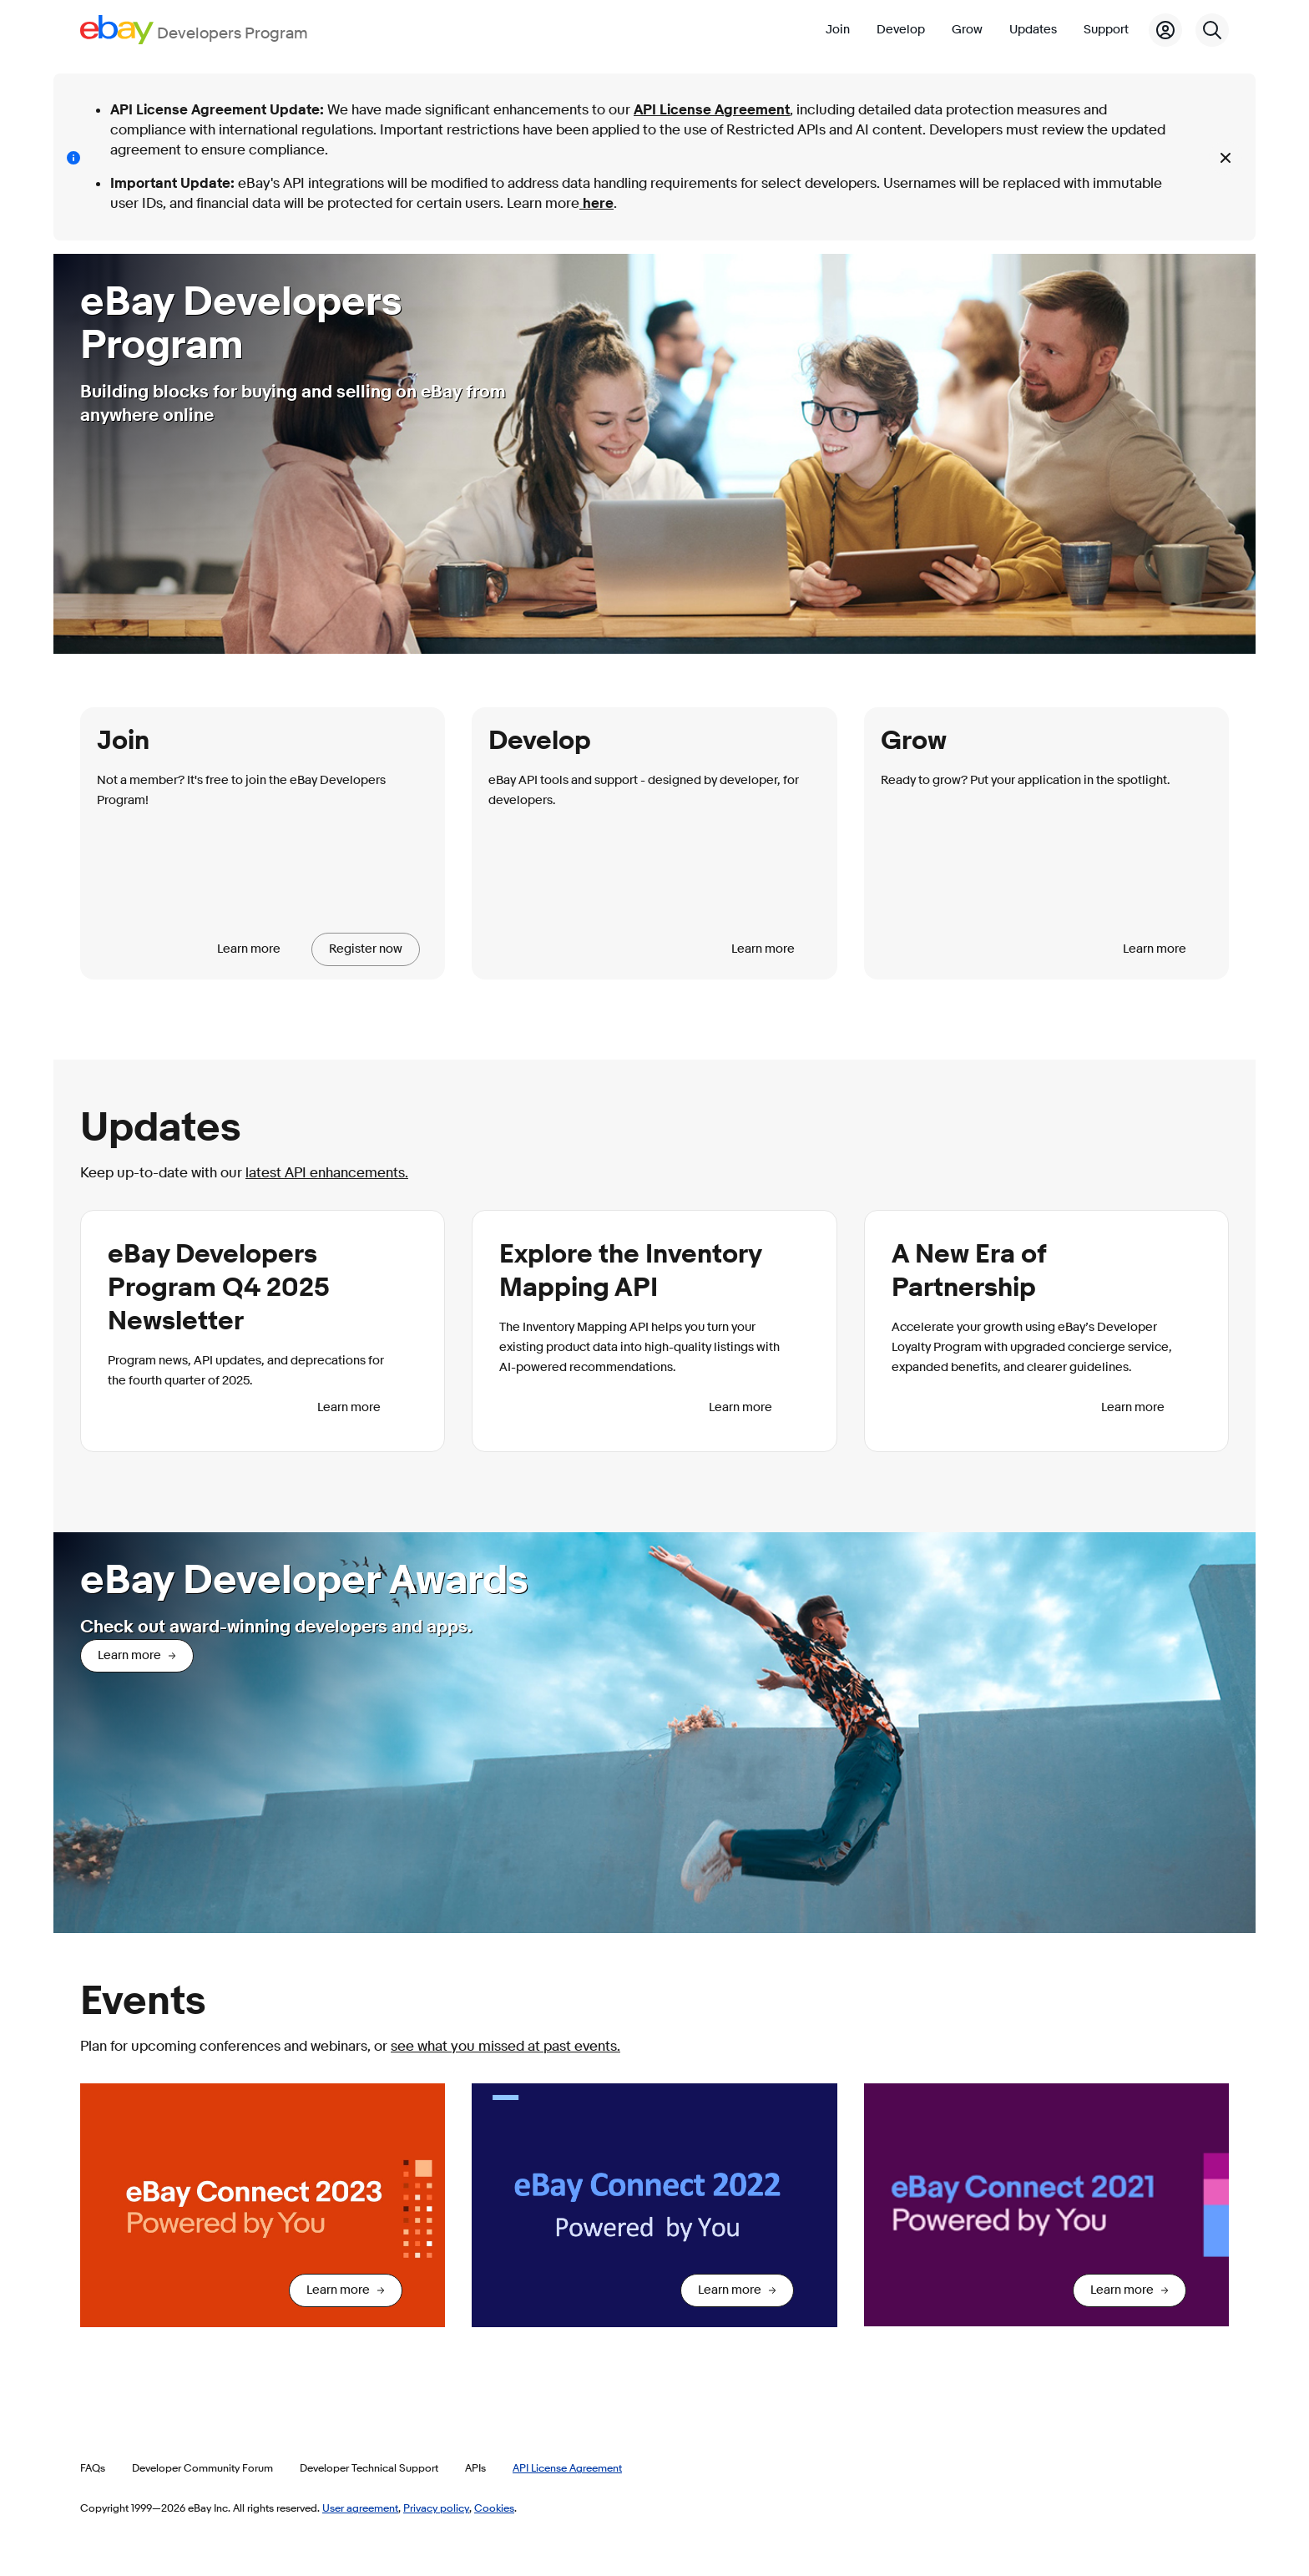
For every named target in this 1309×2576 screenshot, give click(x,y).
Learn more (248, 949)
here (596, 203)
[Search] (1212, 30)
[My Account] (1165, 30)
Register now (365, 949)
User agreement (360, 2507)
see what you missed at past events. (505, 2046)
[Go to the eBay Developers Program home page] (194, 29)
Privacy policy (436, 2507)
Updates (1033, 30)
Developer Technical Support (369, 2467)
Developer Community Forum (202, 2467)
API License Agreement (712, 110)
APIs (475, 2467)
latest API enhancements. (326, 1173)
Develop (901, 30)
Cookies (494, 2507)
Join (838, 30)
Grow (967, 30)
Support (1106, 30)
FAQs (92, 2467)
